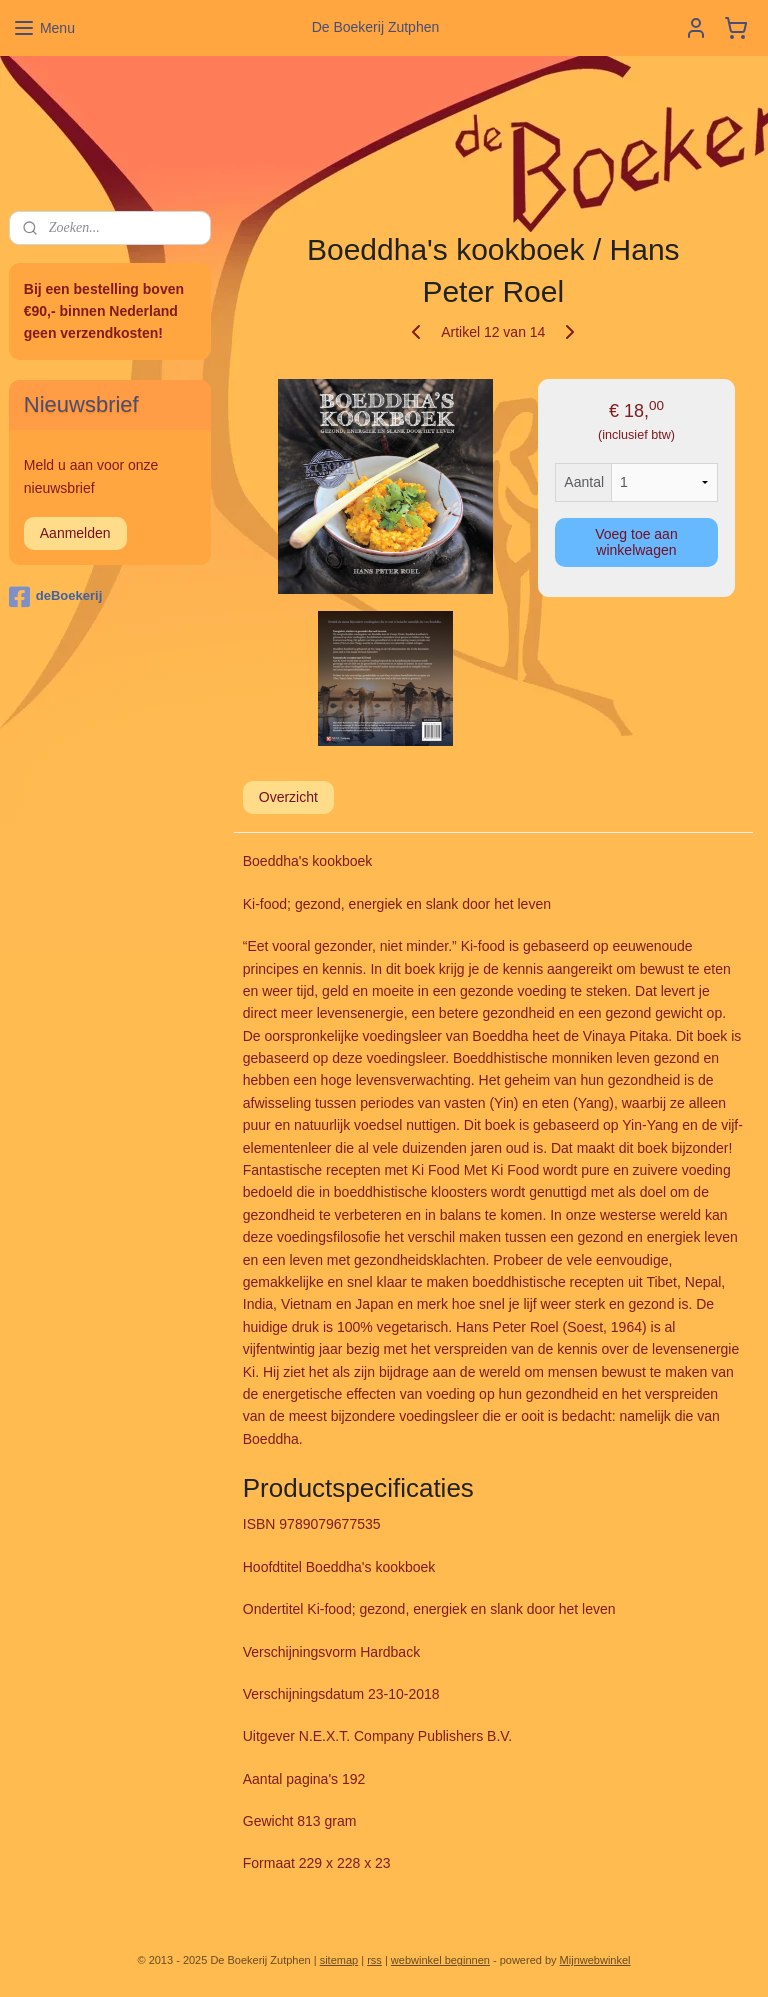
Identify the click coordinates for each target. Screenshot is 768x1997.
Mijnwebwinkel (595, 1960)
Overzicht (288, 797)
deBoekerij (55, 597)
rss (374, 1960)
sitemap (339, 1960)
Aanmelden (75, 533)
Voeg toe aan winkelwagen (637, 542)
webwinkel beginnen (440, 1960)
